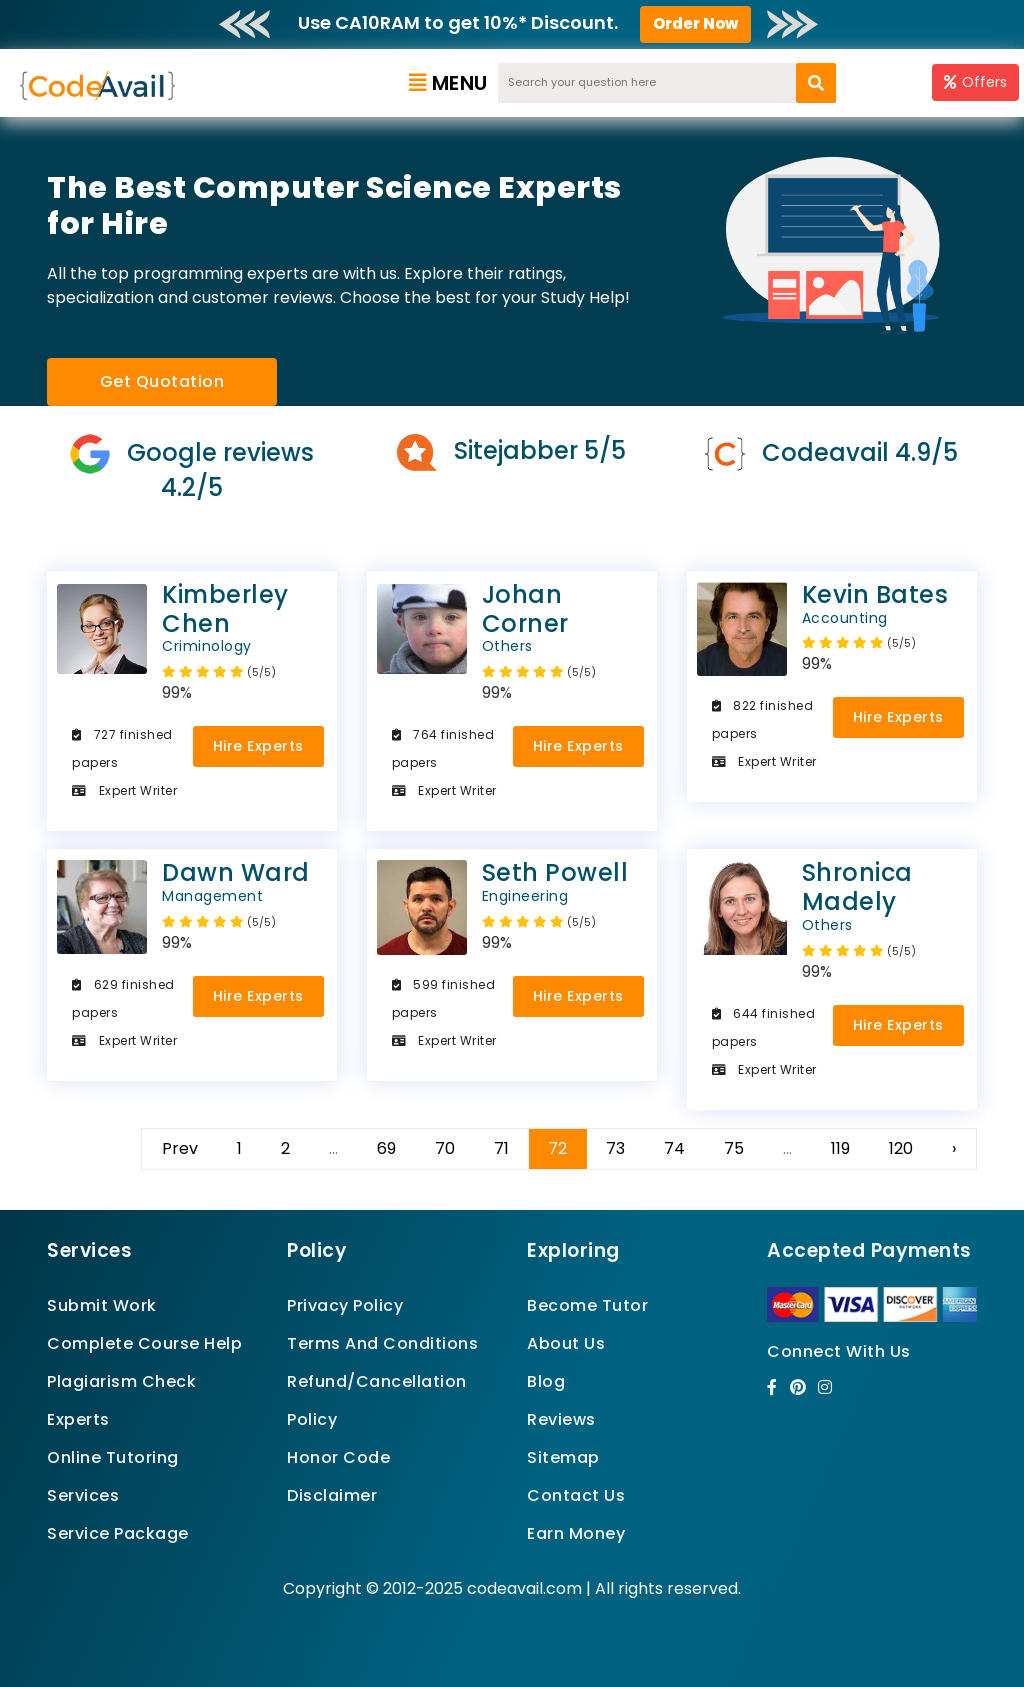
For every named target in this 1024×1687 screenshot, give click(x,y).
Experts (78, 1419)
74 (674, 1148)
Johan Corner (512, 616)
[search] (816, 83)
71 (501, 1148)
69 (386, 1148)
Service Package (118, 1533)
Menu (448, 83)
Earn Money (576, 1533)
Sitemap (563, 1457)
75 (734, 1148)
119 (840, 1148)
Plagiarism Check (121, 1381)
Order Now (695, 23)
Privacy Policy (345, 1305)
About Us (566, 1343)
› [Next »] (954, 1148)
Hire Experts (258, 746)
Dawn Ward (192, 880)
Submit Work (102, 1305)
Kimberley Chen (192, 616)
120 (901, 1148)
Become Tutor (587, 1305)
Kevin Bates (832, 602)
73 (615, 1148)
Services (83, 1495)
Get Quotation (162, 381)
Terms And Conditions (382, 1343)
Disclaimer (332, 1495)
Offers (975, 82)
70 (445, 1148)
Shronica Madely (832, 894)
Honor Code (338, 1457)
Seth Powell (512, 880)
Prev (180, 1148)
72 (557, 1148)
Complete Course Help (144, 1343)
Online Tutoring (113, 1457)
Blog (546, 1381)
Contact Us (576, 1495)
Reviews (561, 1419)
